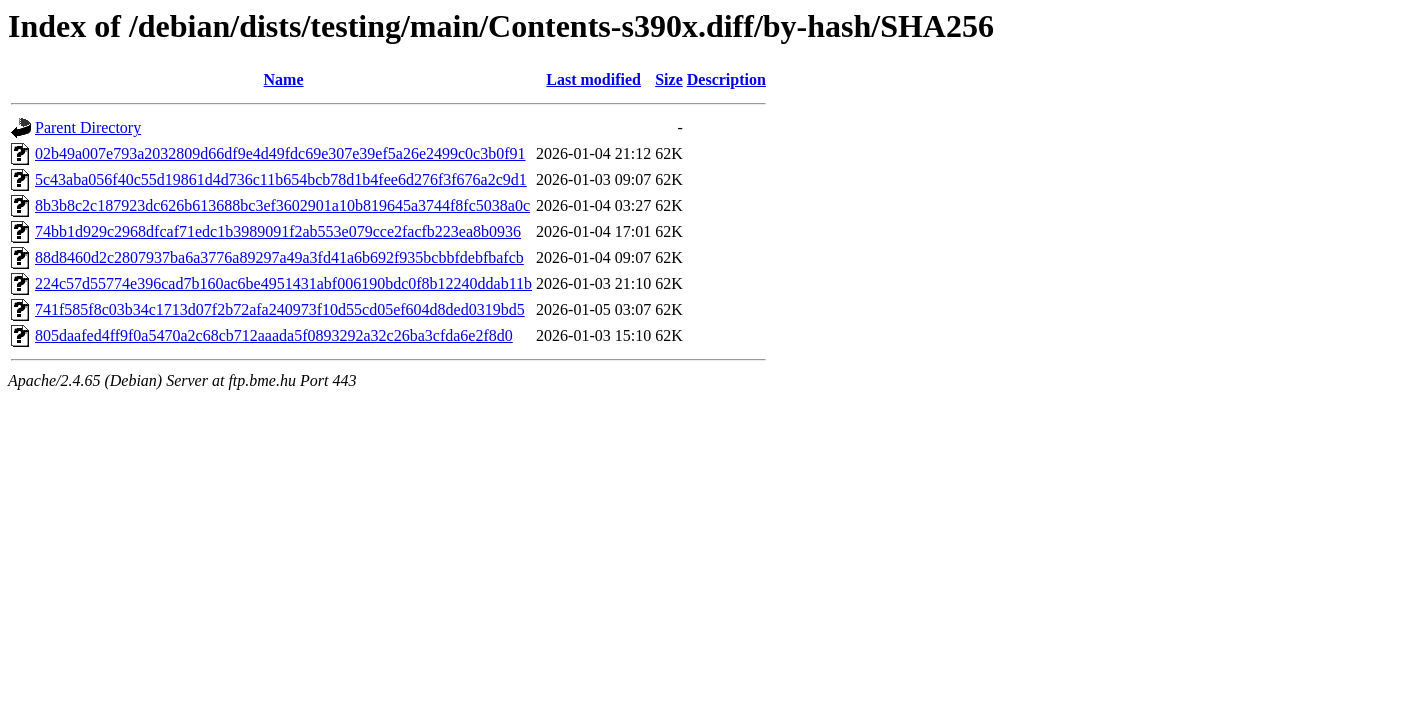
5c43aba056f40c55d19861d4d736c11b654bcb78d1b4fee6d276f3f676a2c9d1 (281, 179)
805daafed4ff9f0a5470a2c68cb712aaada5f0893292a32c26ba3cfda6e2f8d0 (274, 335)
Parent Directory (88, 127)
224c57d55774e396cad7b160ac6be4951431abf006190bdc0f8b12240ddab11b (283, 283)
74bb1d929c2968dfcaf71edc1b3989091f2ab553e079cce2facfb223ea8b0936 (278, 231)
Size (669, 79)
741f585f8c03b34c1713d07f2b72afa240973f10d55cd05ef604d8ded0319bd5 (280, 309)
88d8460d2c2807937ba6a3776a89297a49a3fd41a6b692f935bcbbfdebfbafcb (279, 257)
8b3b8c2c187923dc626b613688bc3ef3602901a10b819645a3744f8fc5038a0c (282, 205)
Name (284, 79)
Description (726, 79)
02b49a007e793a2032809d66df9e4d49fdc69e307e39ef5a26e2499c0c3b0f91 (280, 153)
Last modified (593, 79)
